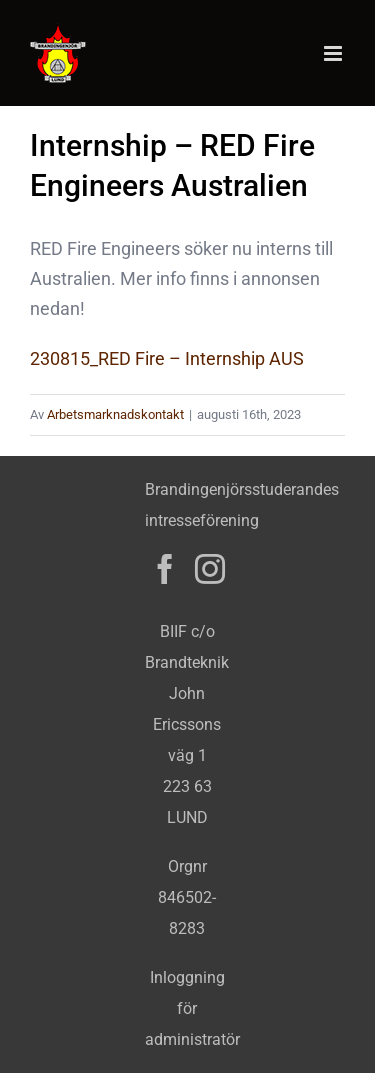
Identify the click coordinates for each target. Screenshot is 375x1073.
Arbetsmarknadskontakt (115, 414)
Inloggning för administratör (192, 1008)
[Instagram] (210, 569)
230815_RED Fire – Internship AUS (167, 358)
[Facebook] (165, 569)
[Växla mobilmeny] (334, 53)
